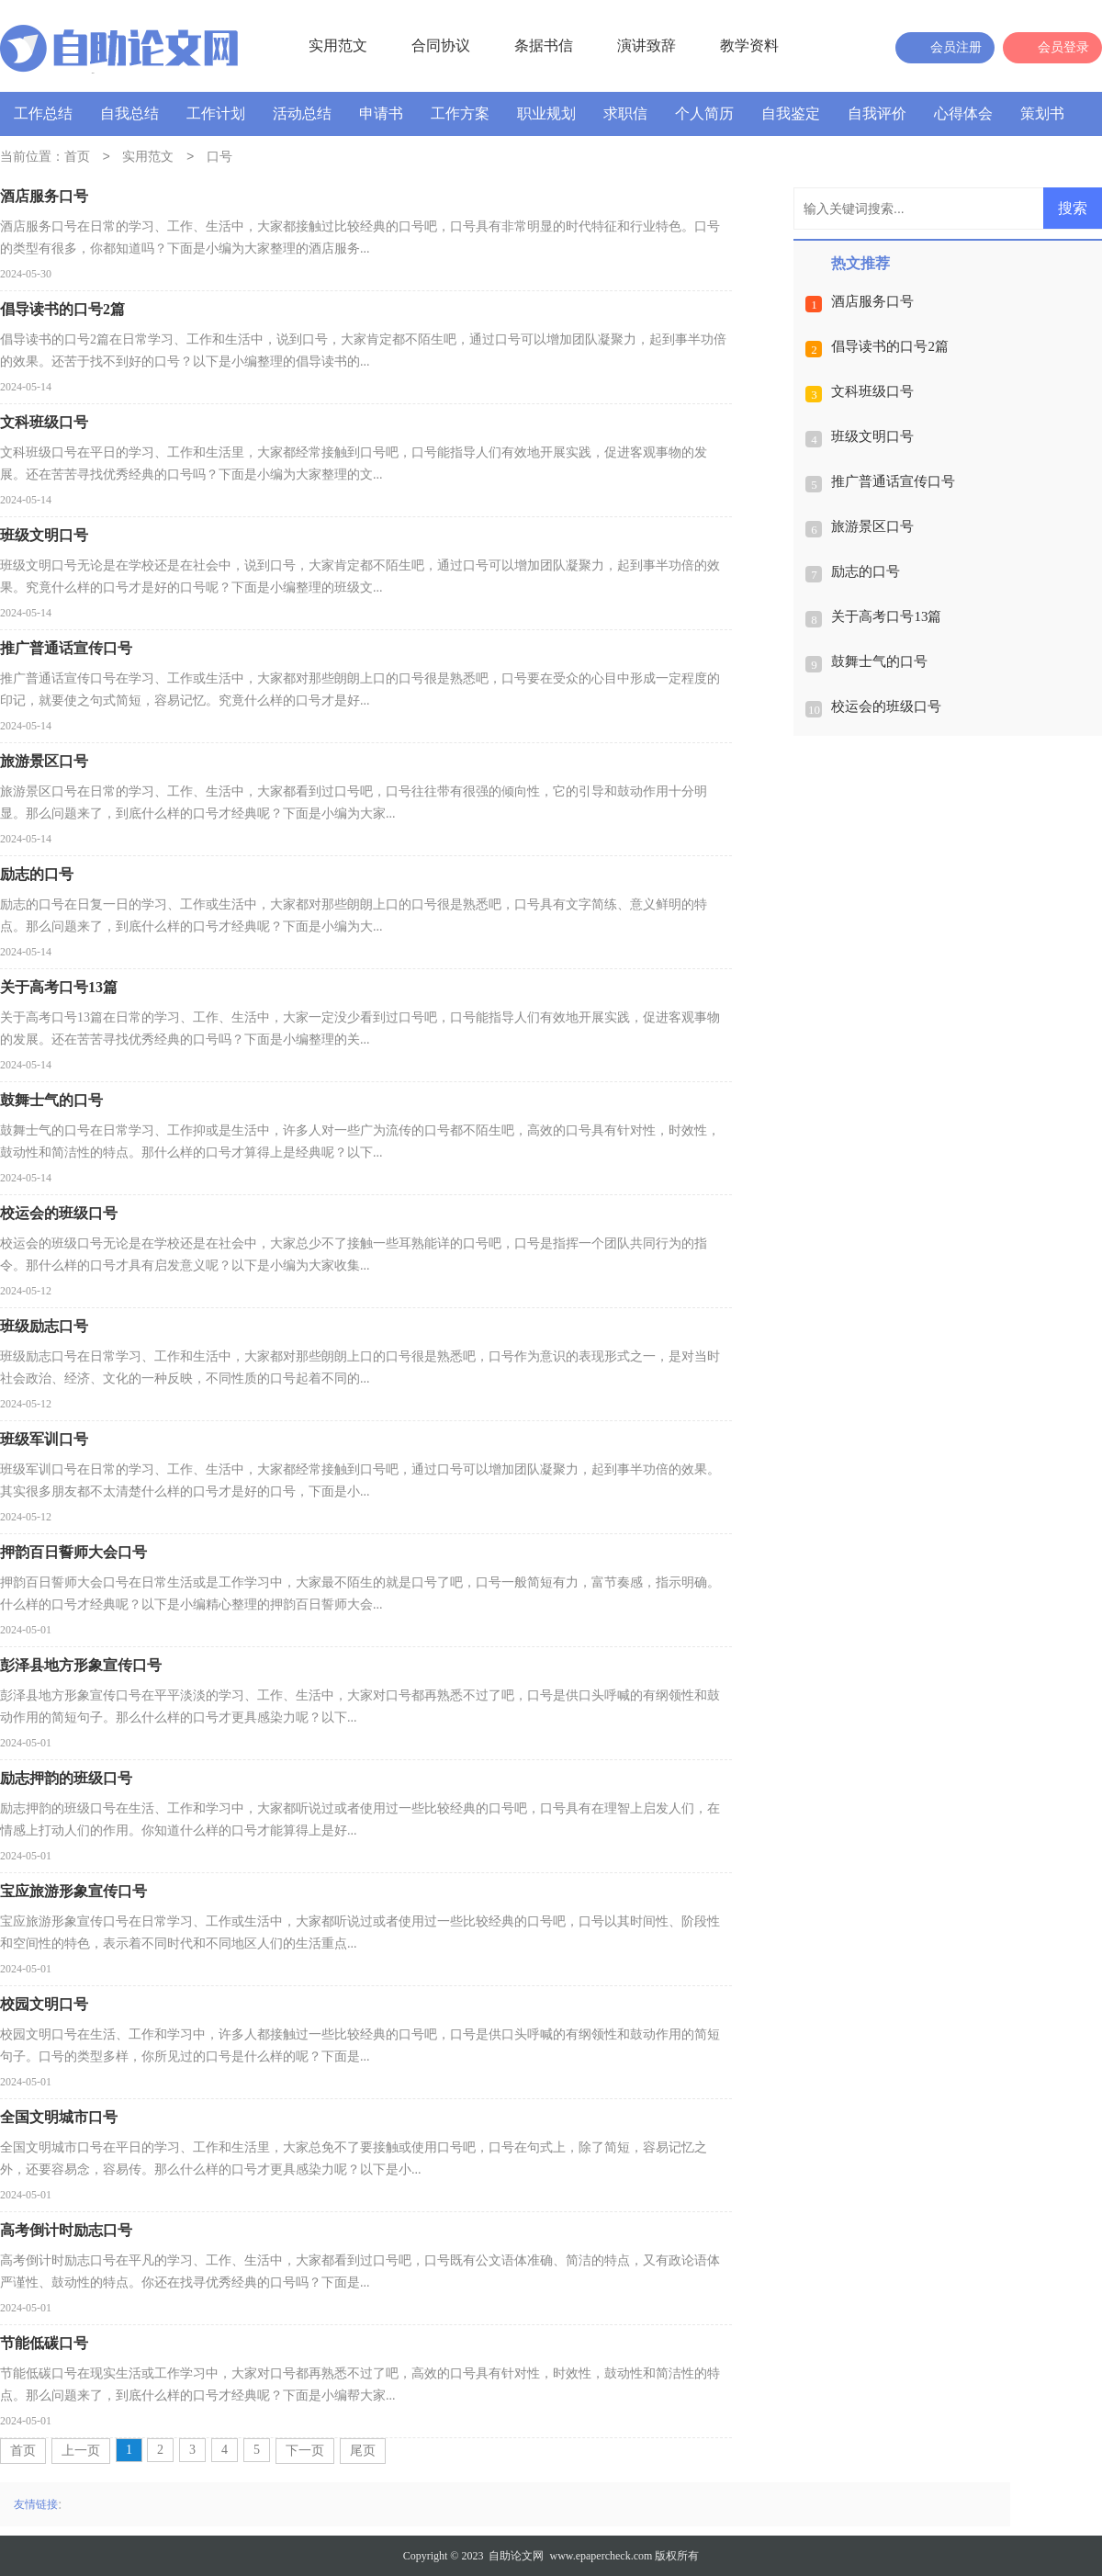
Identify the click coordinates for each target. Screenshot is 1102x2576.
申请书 (381, 113)
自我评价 (877, 113)
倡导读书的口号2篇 (890, 346)
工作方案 (460, 113)
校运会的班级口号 (886, 706)
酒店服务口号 (872, 301)
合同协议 (440, 45)
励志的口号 (865, 571)
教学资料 (749, 45)
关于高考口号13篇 (886, 616)
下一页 (305, 2450)
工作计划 (215, 113)
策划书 (1042, 113)
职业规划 (546, 113)
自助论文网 (516, 2555)
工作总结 (43, 113)
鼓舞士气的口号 (879, 661)
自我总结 (129, 113)
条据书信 (543, 45)
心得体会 (963, 113)
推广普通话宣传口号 (893, 481)
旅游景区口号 (872, 526)
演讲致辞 (646, 45)
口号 (219, 157)
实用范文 (338, 45)
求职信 (625, 113)
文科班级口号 (872, 391)
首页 (77, 157)
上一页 (81, 2450)
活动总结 (302, 113)
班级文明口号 (872, 436)
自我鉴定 (790, 113)
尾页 (363, 2450)
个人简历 (704, 113)
